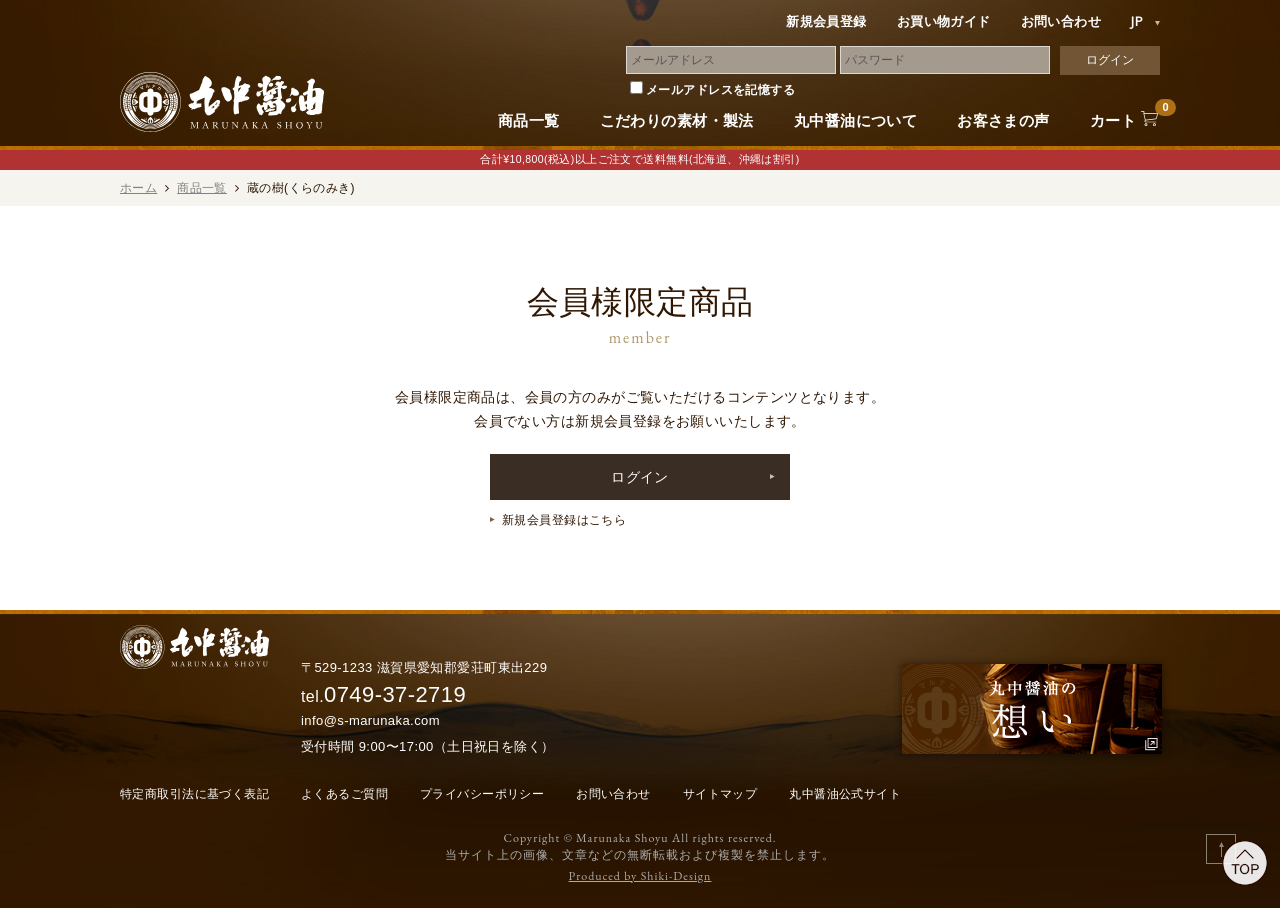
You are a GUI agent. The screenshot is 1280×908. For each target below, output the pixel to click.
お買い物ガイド (944, 21)
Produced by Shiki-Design (640, 876)
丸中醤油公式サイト (845, 794)
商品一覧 (529, 120)
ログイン (640, 477)
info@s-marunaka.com (370, 720)
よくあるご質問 (344, 794)
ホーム (138, 188)
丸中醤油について (855, 120)
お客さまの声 (1003, 120)
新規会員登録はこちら (564, 520)
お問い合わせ (1061, 21)
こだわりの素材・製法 (677, 120)
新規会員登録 (826, 21)
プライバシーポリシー (482, 794)
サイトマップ (720, 794)
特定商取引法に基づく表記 (194, 794)
